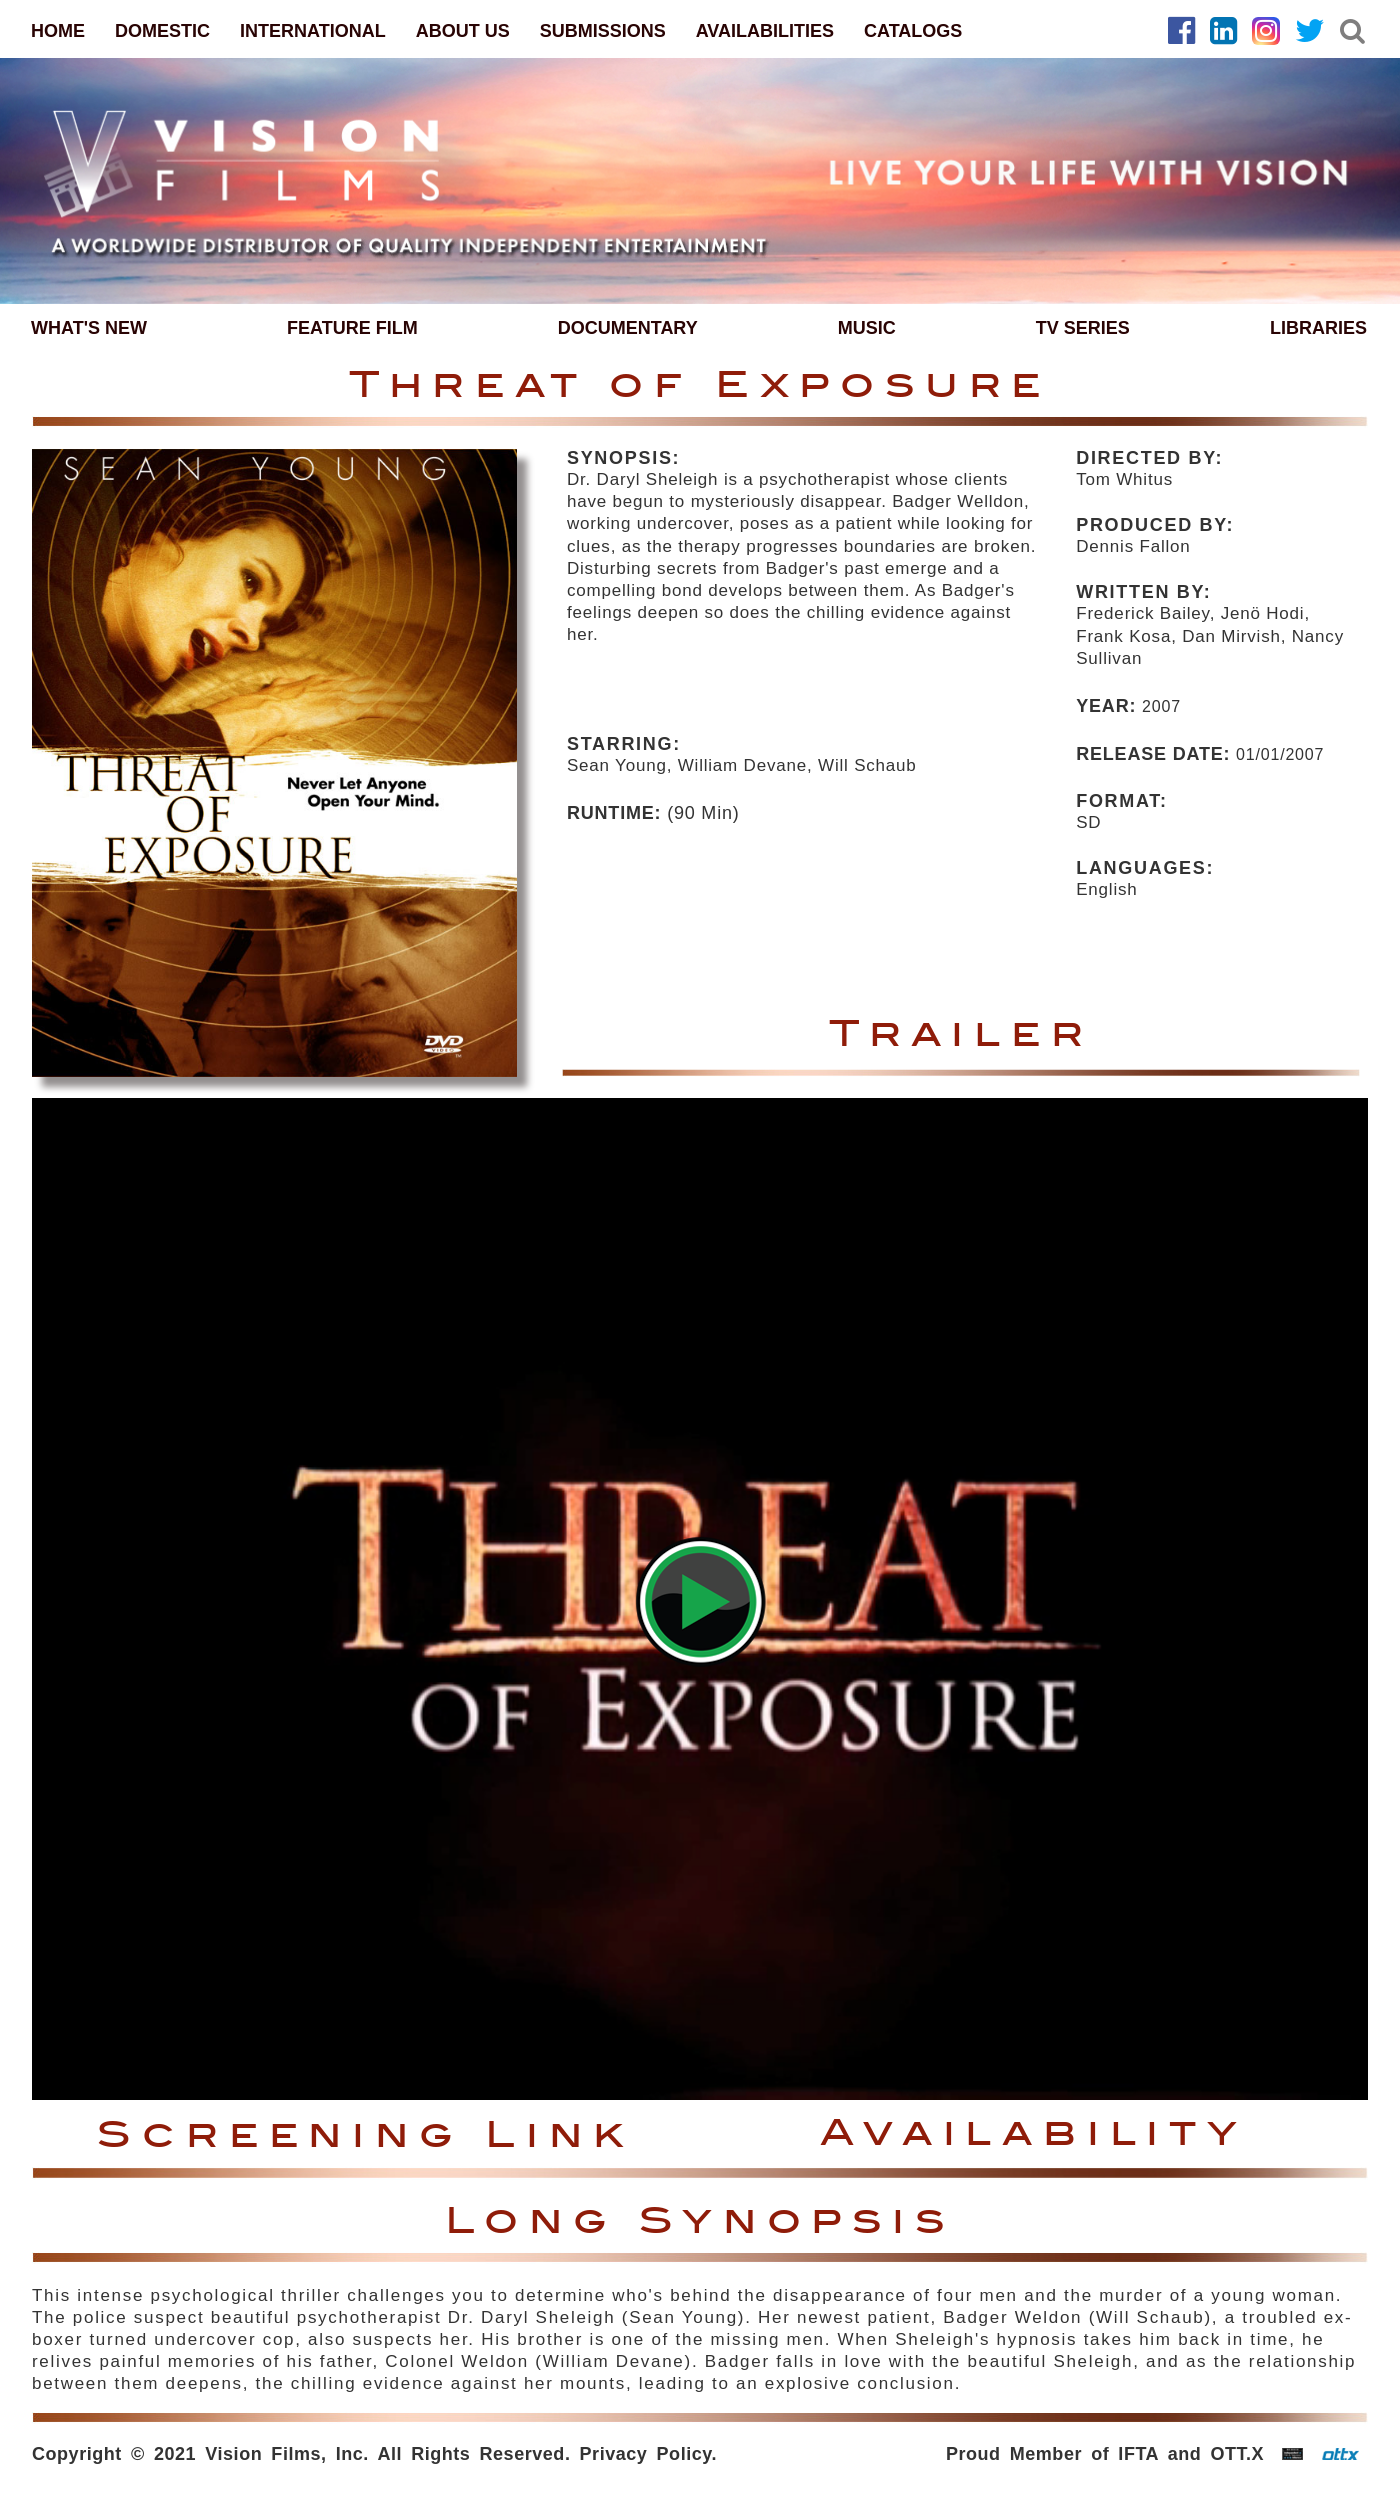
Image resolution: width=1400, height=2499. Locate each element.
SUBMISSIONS (603, 31)
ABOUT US (463, 31)
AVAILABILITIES (765, 31)
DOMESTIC (162, 31)
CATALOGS (913, 31)
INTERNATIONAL (313, 31)
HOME (58, 31)
